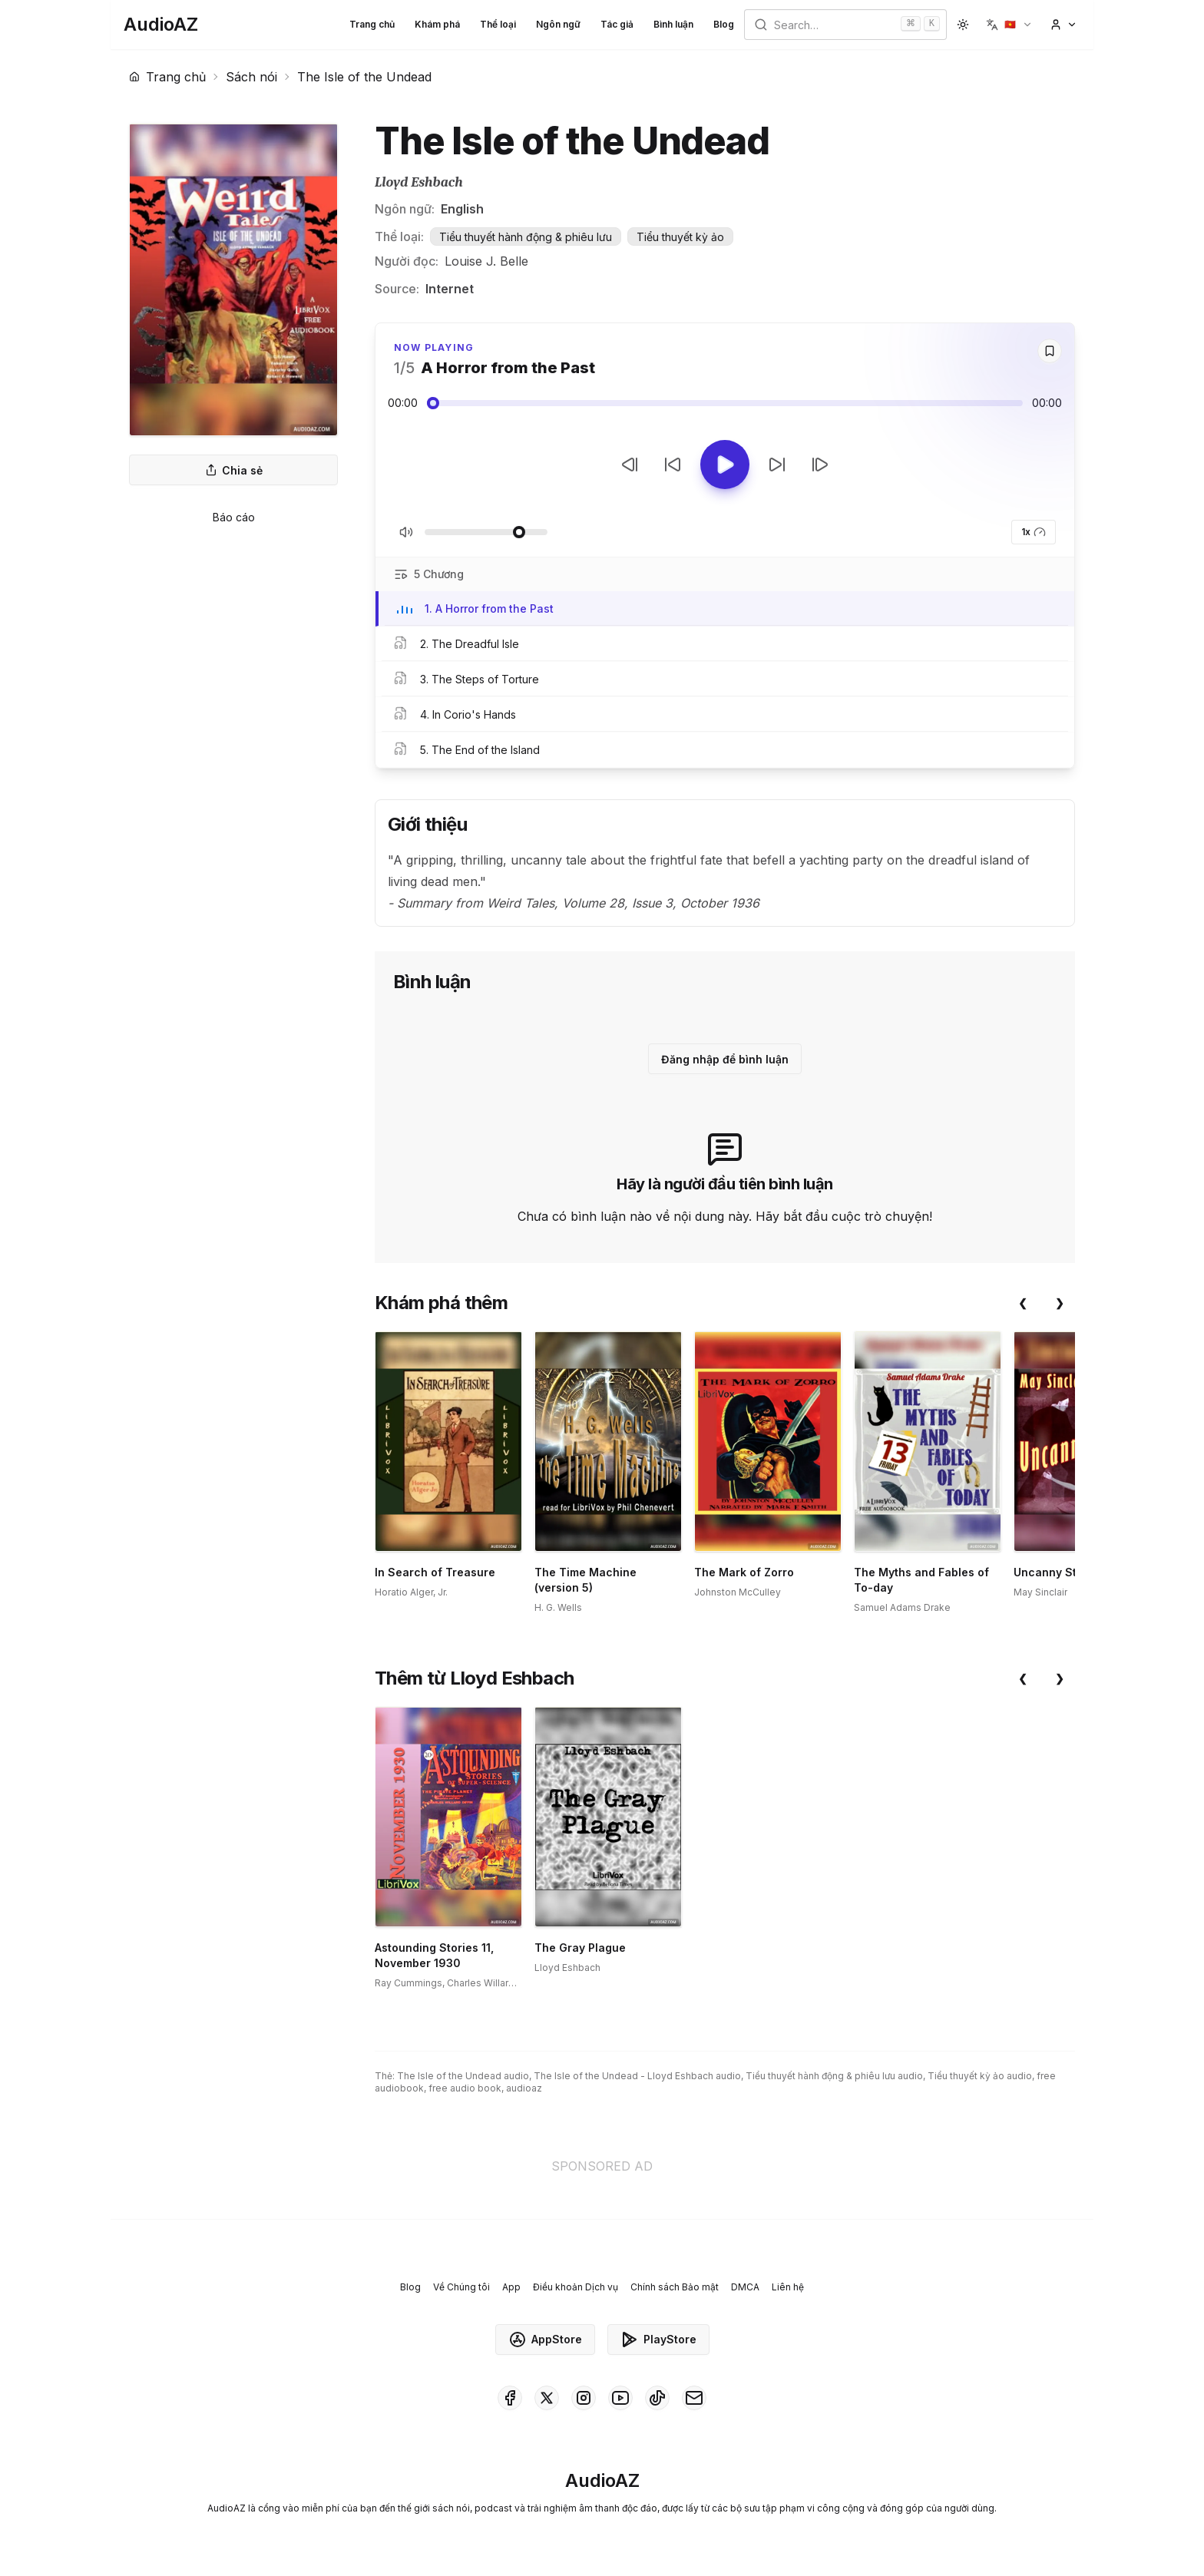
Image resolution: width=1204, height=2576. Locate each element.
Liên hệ (788, 2287)
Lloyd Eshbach (419, 182)
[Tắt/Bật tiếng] (406, 532)
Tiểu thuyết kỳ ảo (680, 236)
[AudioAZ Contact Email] (694, 2398)
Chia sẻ (234, 470)
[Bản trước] (629, 464)
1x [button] (1033, 532)
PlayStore (658, 2339)
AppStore (545, 2339)
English (462, 209)
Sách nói (251, 76)
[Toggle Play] (724, 464)
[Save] (1049, 351)
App (511, 2287)
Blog (723, 24)
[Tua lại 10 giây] (672, 464)
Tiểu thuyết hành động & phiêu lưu (525, 236)
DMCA (745, 2287)
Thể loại (498, 24)
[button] (1009, 24)
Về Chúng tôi (461, 2287)
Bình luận (673, 24)
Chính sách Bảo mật (674, 2287)
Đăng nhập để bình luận (725, 1059)
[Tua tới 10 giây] (777, 464)
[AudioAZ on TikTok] (657, 2398)
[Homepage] (161, 24)
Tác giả (616, 24)
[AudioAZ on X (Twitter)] (546, 2398)
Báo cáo (234, 517)
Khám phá (437, 24)
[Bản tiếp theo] (820, 464)
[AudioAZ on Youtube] (620, 2398)
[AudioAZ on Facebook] (510, 2398)
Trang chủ (372, 24)
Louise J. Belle (486, 261)
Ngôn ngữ (558, 24)
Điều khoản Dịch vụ (575, 2287)
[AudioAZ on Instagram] (583, 2398)
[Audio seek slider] (725, 403)
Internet (449, 288)
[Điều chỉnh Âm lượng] (486, 532)
